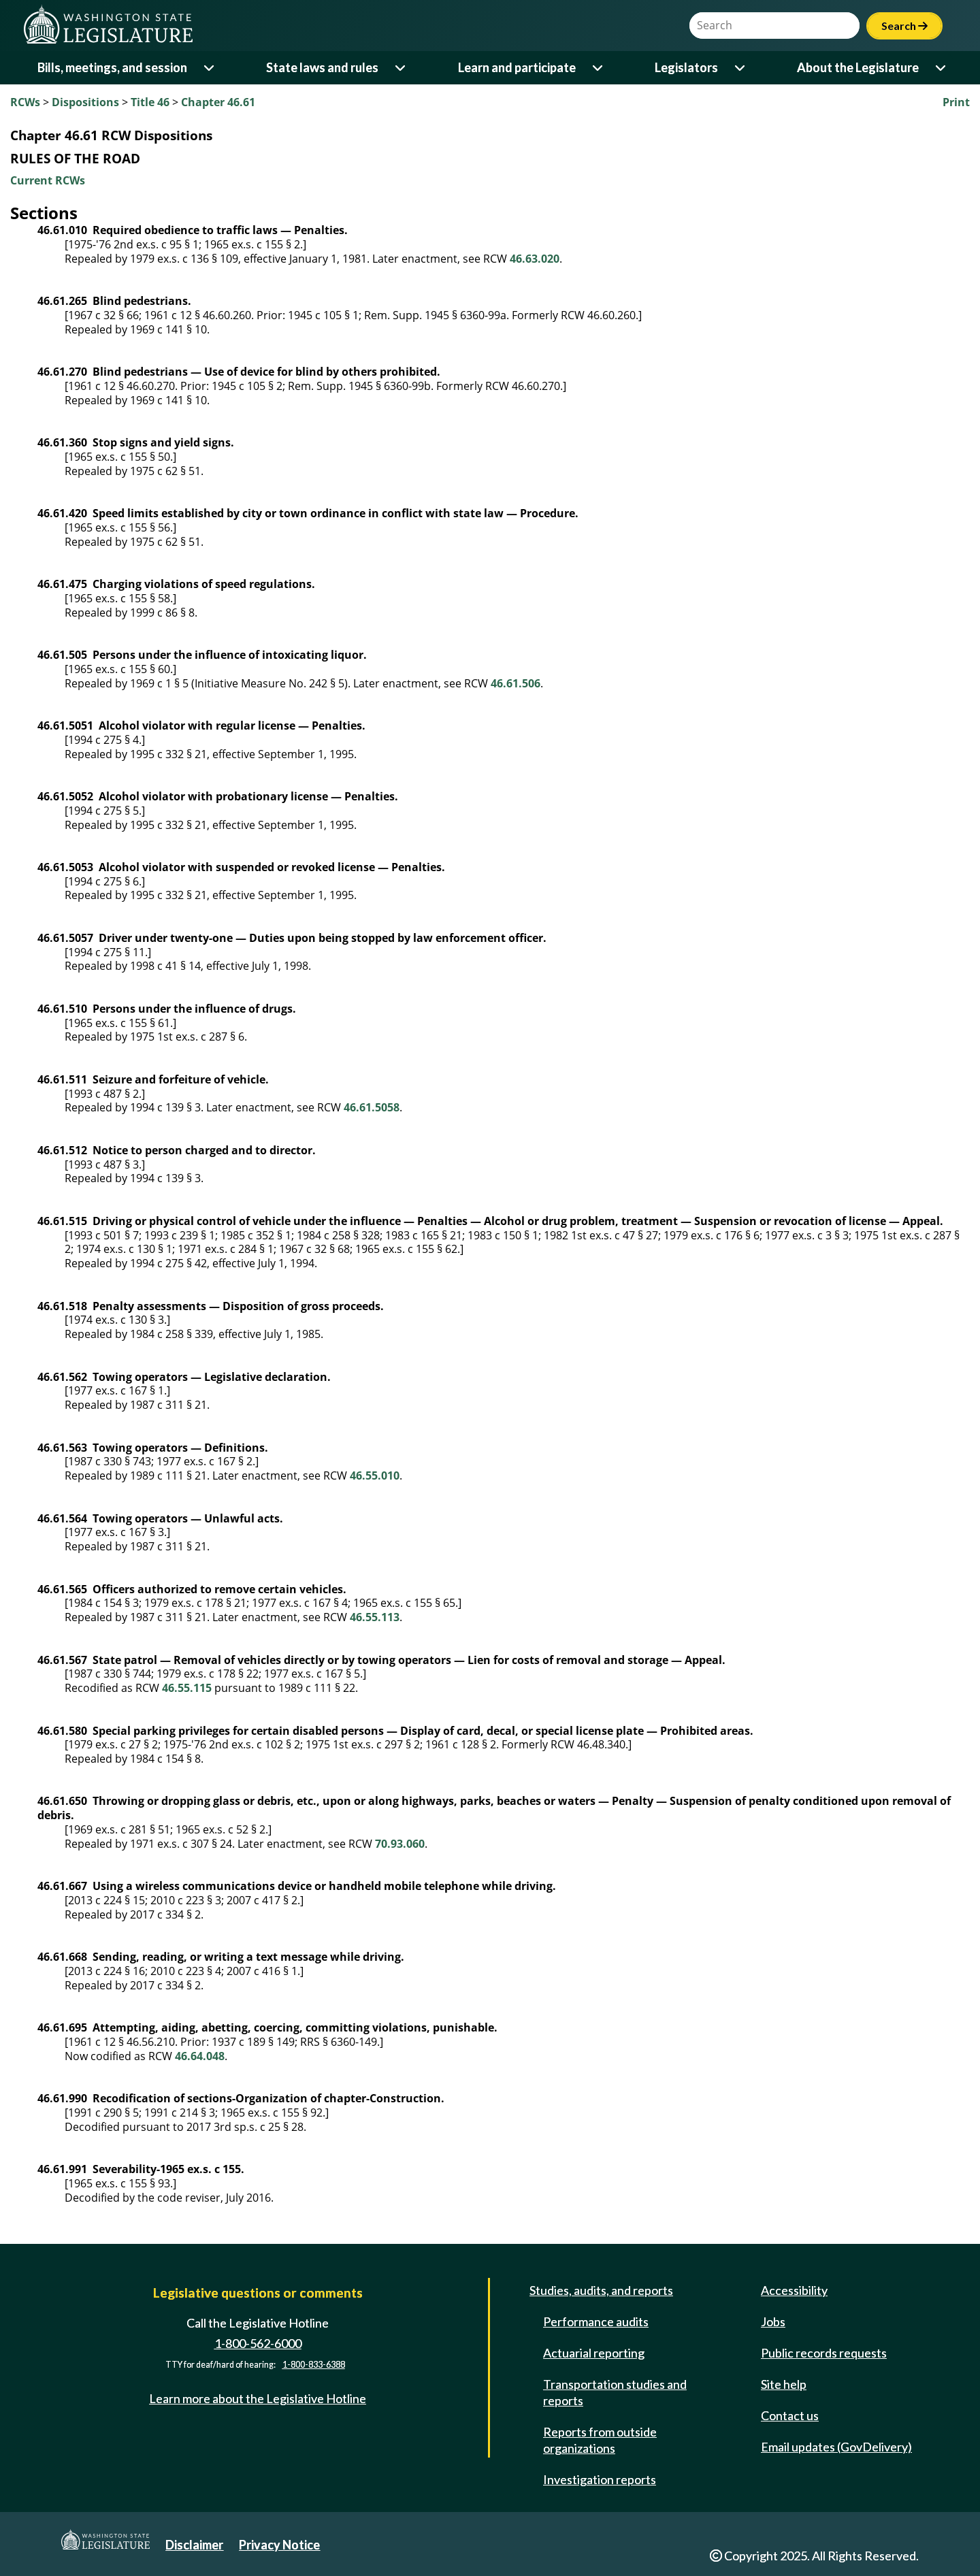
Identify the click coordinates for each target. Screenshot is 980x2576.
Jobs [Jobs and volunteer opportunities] (773, 2321)
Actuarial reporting (593, 2352)
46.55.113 (374, 1617)
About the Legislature (858, 67)
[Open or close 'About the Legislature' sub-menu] (941, 67)
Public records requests (824, 2352)
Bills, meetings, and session (112, 67)
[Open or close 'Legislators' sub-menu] (741, 67)
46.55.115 (187, 1687)
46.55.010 (374, 1475)
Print (956, 102)
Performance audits (596, 2321)
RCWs (25, 102)
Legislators (686, 67)
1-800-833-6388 (313, 2365)
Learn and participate (517, 67)
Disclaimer (194, 2544)
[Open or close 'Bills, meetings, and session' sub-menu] (210, 67)
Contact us (790, 2415)
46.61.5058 (371, 1107)
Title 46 (150, 102)
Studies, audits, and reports (601, 2290)
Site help (783, 2384)
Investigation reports (599, 2479)
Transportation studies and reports (615, 2392)
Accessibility (794, 2290)
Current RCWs (47, 180)
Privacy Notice (279, 2544)
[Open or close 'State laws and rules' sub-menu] (401, 67)
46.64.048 (200, 2056)
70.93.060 (400, 1843)
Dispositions (85, 102)
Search (904, 25)
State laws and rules (322, 67)
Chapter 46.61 (218, 102)
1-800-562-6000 (257, 2343)
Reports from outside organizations (600, 2440)
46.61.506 (515, 683)
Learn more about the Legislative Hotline (257, 2398)
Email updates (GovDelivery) (836, 2446)
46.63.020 (534, 258)
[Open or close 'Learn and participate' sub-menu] (598, 67)
